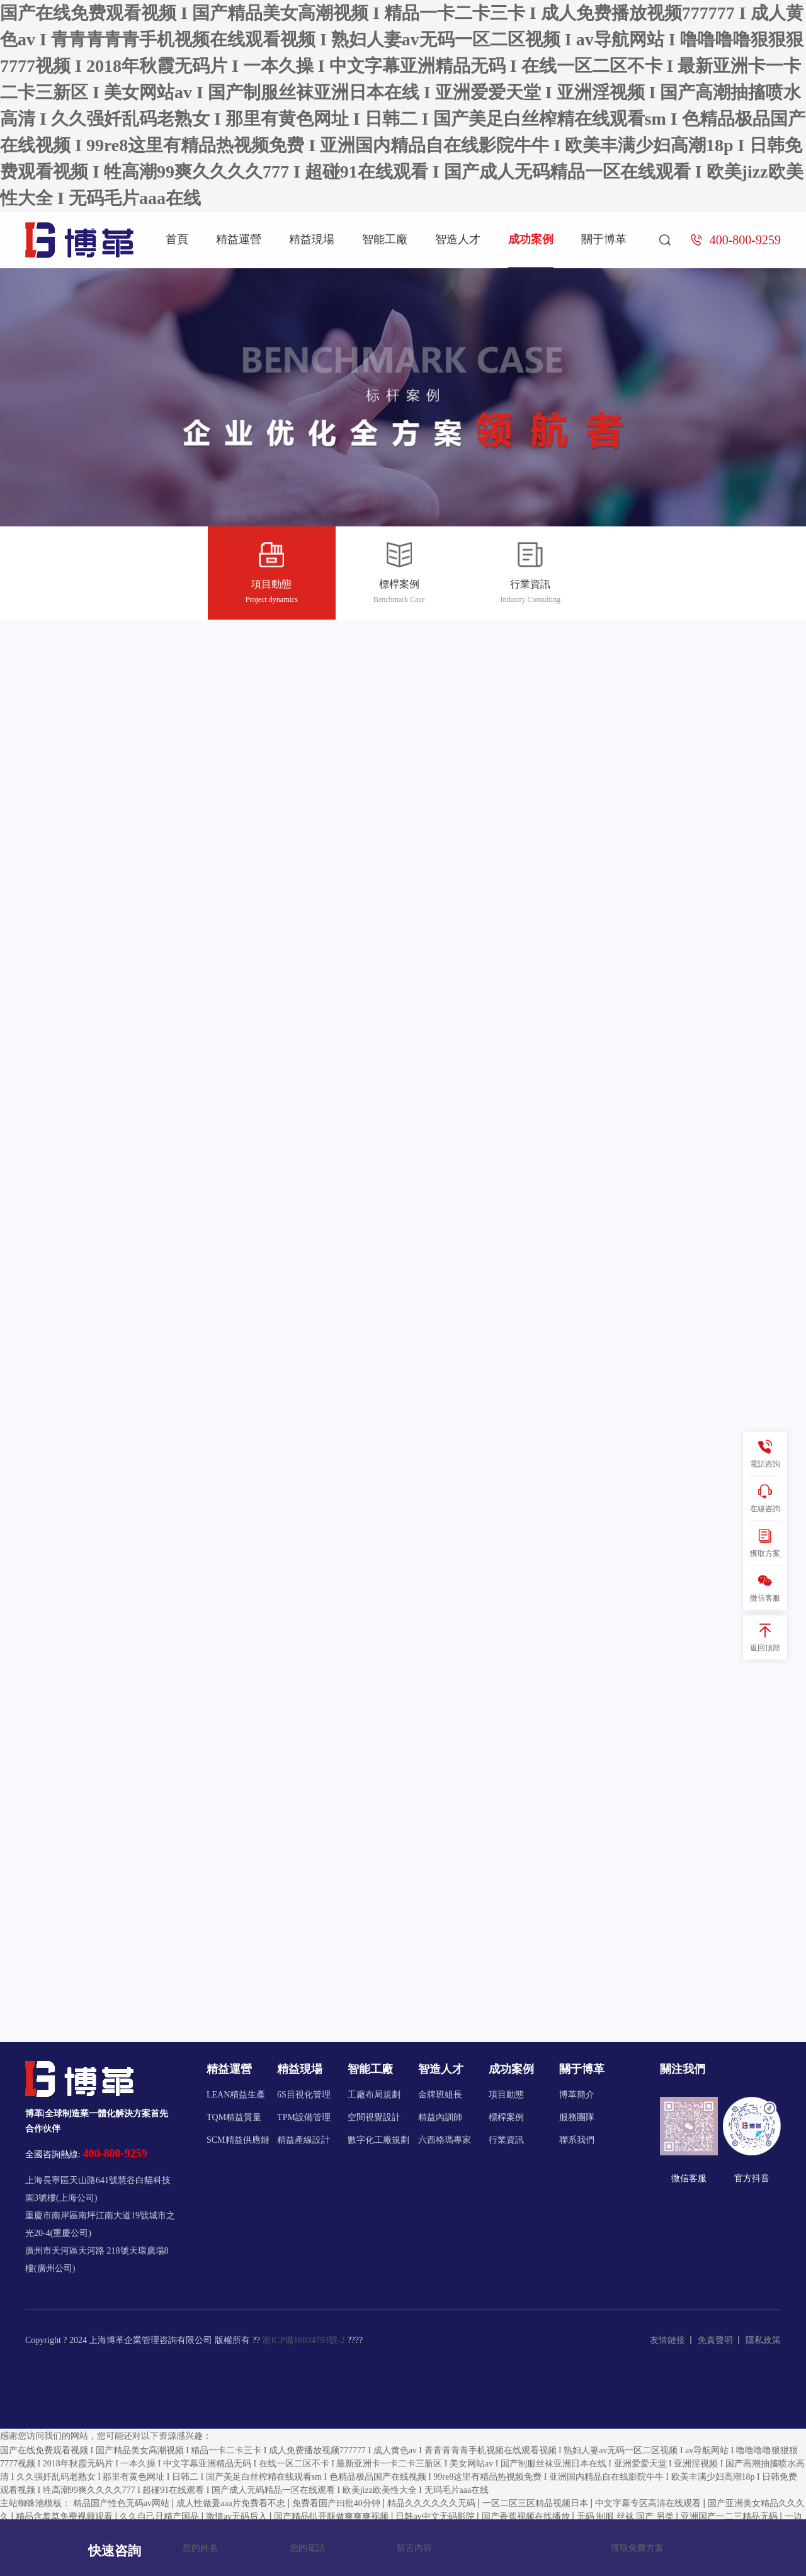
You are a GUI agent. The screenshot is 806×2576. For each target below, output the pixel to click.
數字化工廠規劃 (378, 2140)
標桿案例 (399, 574)
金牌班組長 (440, 2094)
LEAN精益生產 (236, 2094)
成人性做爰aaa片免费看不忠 (231, 2503)
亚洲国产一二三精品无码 (730, 2516)
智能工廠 (384, 239)
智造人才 (457, 239)
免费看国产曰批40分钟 (337, 2503)
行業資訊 (530, 574)
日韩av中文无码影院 (436, 2516)
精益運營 (238, 239)
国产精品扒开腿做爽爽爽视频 (332, 2516)
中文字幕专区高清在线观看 (649, 2503)
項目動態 (272, 574)
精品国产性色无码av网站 (122, 2503)
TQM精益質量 (234, 2117)
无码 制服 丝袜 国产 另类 (626, 2516)
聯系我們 (576, 2140)
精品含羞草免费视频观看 (65, 2516)
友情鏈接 (667, 2340)
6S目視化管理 (304, 2094)
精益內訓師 (440, 2117)
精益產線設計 (303, 2140)
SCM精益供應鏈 (238, 2140)
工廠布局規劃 (374, 2094)
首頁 (177, 239)
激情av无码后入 (238, 2516)
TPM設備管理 (304, 2117)
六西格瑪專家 (444, 2140)
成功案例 (530, 239)
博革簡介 (576, 2094)
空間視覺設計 (374, 2117)
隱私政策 (763, 2340)
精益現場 (311, 239)
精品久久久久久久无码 (432, 2503)
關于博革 (604, 239)
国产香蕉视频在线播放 (527, 2516)
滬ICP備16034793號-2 (303, 2340)
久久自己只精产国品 (161, 2516)
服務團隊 (576, 2117)
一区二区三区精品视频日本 (536, 2503)
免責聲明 (715, 2340)
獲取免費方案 (637, 2548)
